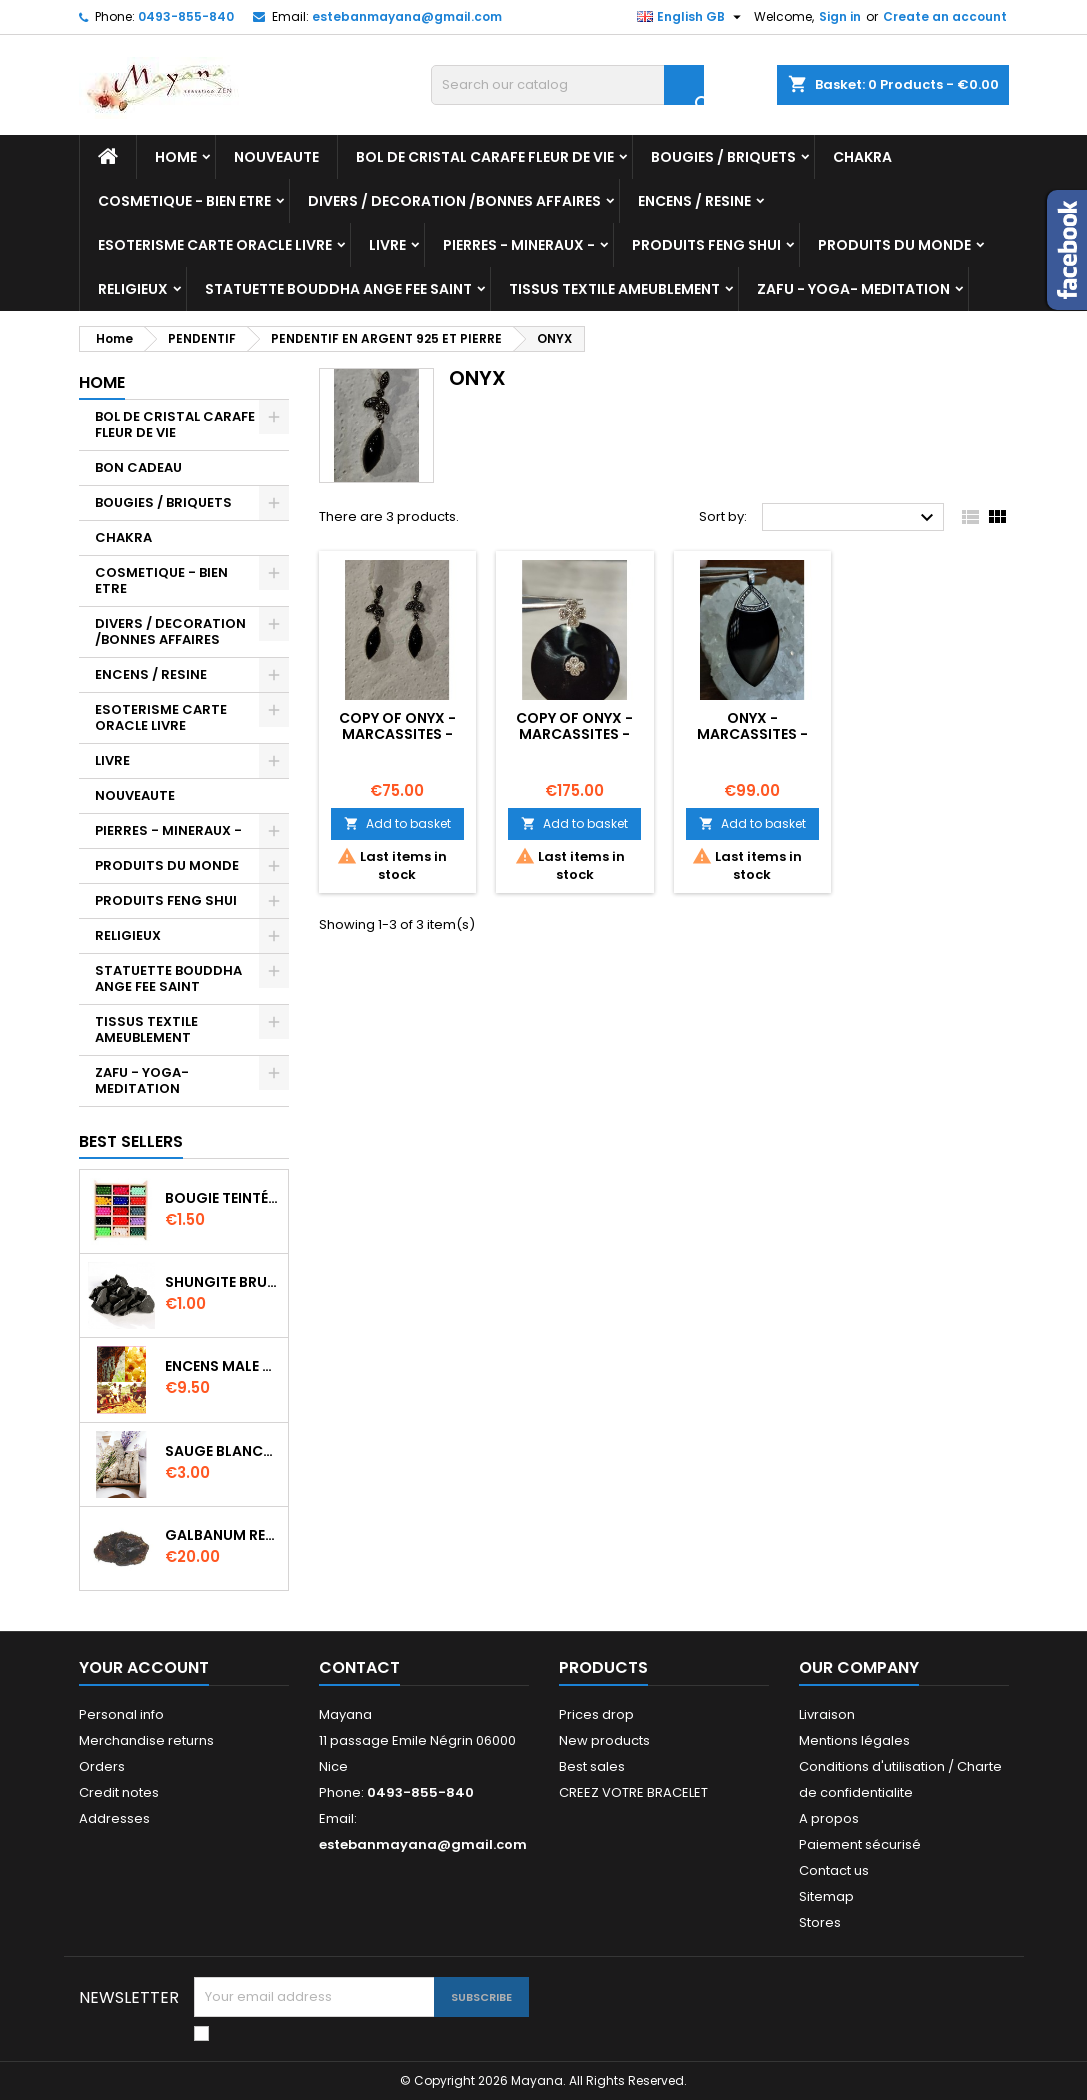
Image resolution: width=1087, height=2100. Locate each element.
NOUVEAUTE (276, 157)
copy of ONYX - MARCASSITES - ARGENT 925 (397, 734)
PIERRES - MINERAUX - (519, 245)
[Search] (567, 85)
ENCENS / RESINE (694, 201)
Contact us (834, 1870)
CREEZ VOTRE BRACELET (633, 1792)
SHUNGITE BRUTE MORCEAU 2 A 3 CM (222, 1282)
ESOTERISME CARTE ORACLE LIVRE (215, 245)
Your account (144, 1667)
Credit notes (119, 1792)
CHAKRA (862, 157)
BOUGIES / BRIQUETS (723, 157)
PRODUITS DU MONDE (894, 245)
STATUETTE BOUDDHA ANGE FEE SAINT (338, 289)
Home (176, 157)
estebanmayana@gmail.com (407, 16)
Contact (359, 1667)
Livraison (827, 1714)
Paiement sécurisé (860, 1844)
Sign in (840, 16)
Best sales (592, 1766)
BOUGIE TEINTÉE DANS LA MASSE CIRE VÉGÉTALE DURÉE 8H (222, 1198)
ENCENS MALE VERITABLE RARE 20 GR (222, 1366)
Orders (102, 1766)
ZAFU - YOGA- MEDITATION (853, 289)
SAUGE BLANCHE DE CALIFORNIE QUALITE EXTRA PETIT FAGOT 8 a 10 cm (222, 1451)
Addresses (114, 1818)
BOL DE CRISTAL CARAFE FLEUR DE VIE (485, 157)
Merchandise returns (146, 1740)
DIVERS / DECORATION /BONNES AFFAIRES (454, 201)
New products (604, 1740)
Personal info (121, 1714)
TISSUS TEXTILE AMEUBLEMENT (614, 289)
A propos (829, 1818)
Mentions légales (854, 1740)
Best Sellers (131, 1141)
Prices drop (596, 1714)
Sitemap (826, 1896)
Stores (820, 1922)
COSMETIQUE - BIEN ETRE (184, 201)
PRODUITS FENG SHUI (706, 245)
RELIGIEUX (133, 289)
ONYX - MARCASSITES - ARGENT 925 (752, 734)
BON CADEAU (138, 467)
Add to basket (397, 823)
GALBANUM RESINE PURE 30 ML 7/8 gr (222, 1535)
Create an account (945, 16)
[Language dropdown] (691, 17)
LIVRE (387, 245)
